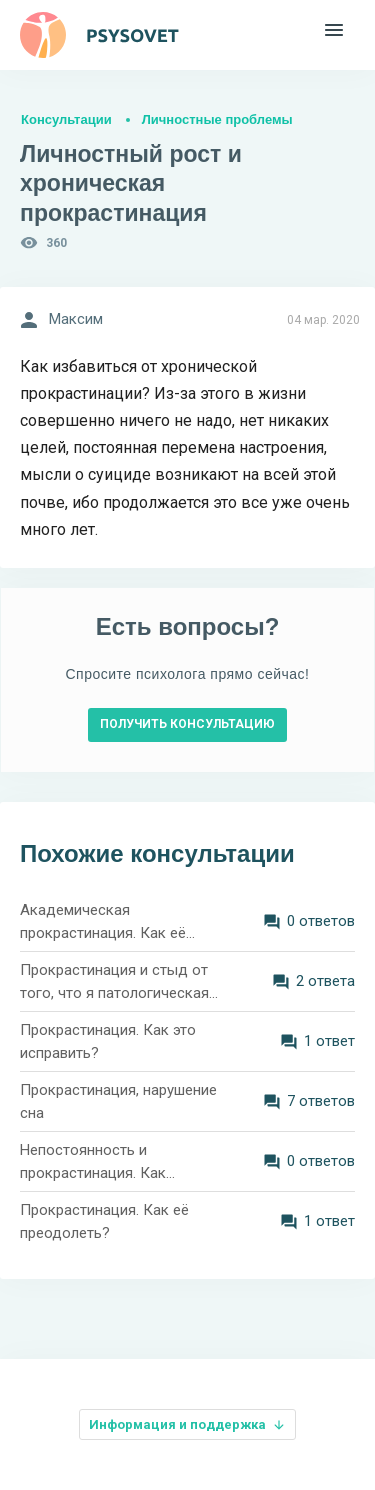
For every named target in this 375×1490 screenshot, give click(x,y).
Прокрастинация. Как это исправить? (108, 1041)
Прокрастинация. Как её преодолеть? (104, 1221)
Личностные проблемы (217, 119)
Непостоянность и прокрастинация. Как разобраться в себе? (93, 1162)
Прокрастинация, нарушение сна (118, 1101)
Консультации (66, 119)
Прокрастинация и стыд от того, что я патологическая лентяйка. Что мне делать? (114, 982)
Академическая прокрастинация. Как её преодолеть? (103, 922)
